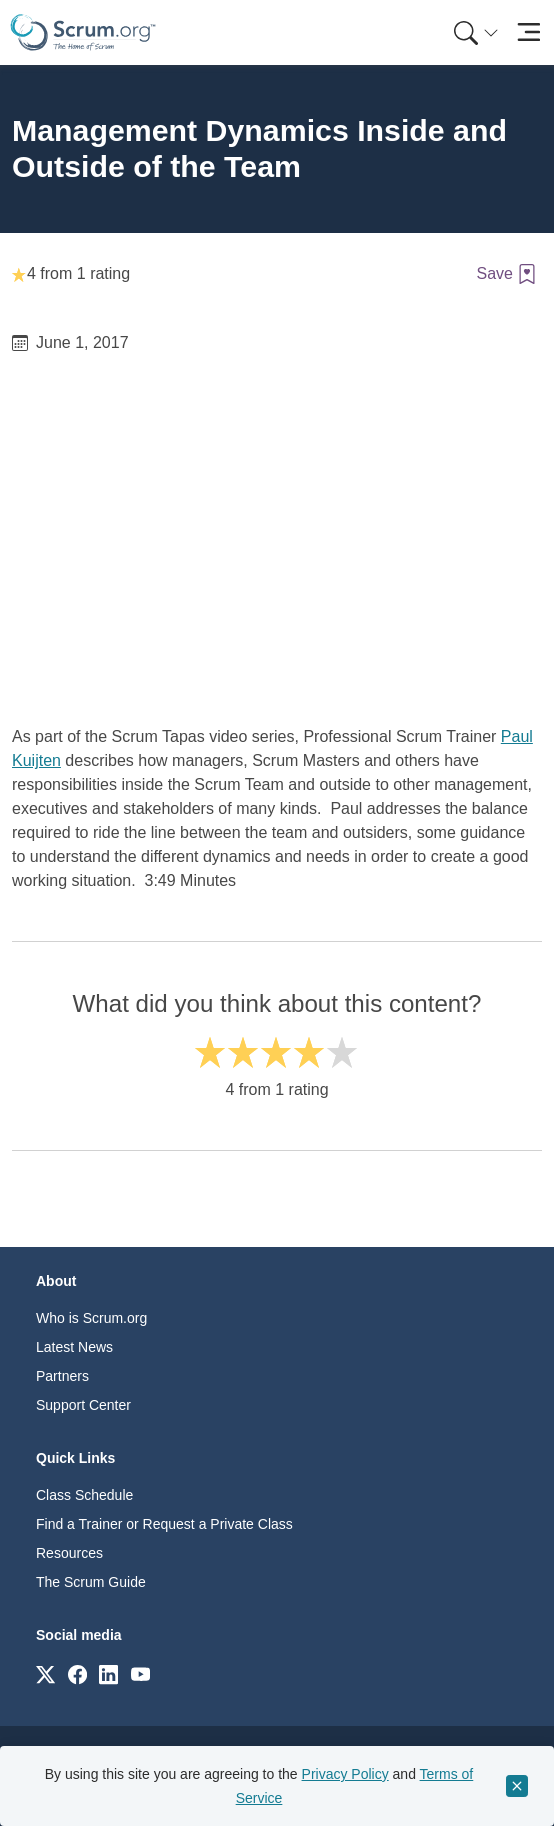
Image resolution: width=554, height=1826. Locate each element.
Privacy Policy (345, 1774)
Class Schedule (84, 1495)
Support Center (83, 1405)
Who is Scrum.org (91, 1318)
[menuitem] (474, 32)
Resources (69, 1553)
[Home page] (83, 32)
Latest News (74, 1347)
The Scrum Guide (91, 1582)
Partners (62, 1376)
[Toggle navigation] (528, 32)
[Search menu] (476, 32)
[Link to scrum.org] (45, 1673)
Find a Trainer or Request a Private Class (164, 1524)
